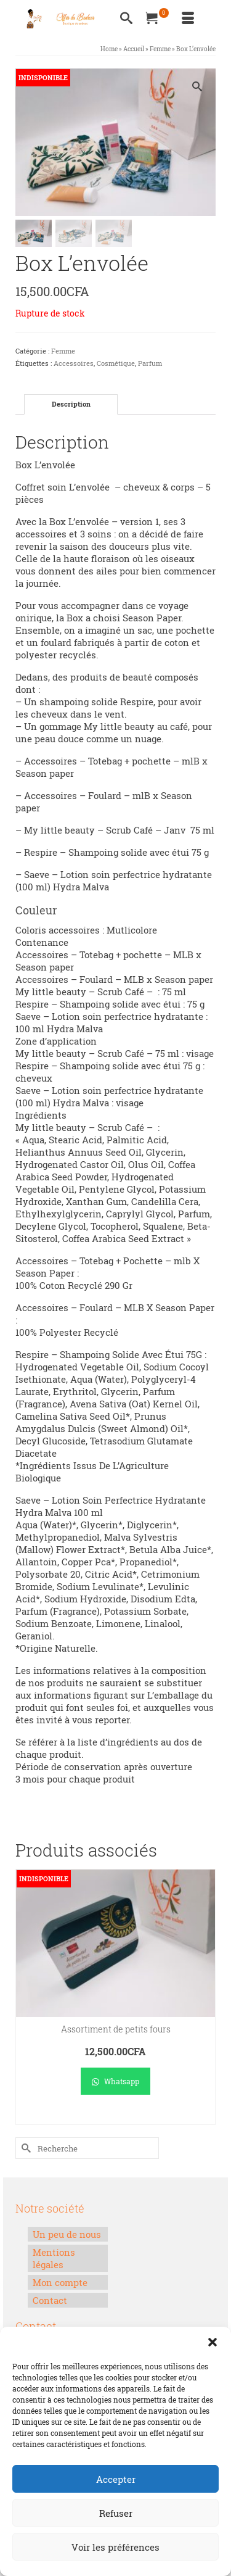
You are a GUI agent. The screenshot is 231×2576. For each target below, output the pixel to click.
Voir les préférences (115, 2547)
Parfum (150, 364)
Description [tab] (71, 405)
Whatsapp (115, 2082)
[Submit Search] (24, 2149)
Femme (63, 352)
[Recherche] (126, 18)
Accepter (116, 2479)
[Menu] (187, 18)
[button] (212, 2342)
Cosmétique (116, 364)
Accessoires (74, 364)
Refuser (115, 2513)
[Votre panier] (157, 18)
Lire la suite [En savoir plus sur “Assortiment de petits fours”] (115, 2116)
